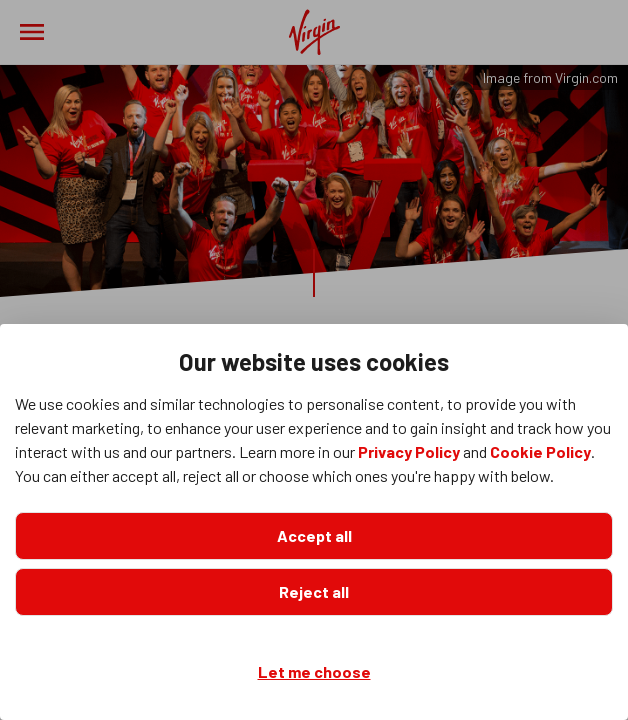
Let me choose (314, 671)
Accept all (314, 535)
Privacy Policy (409, 451)
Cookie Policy (540, 451)
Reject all (314, 591)
